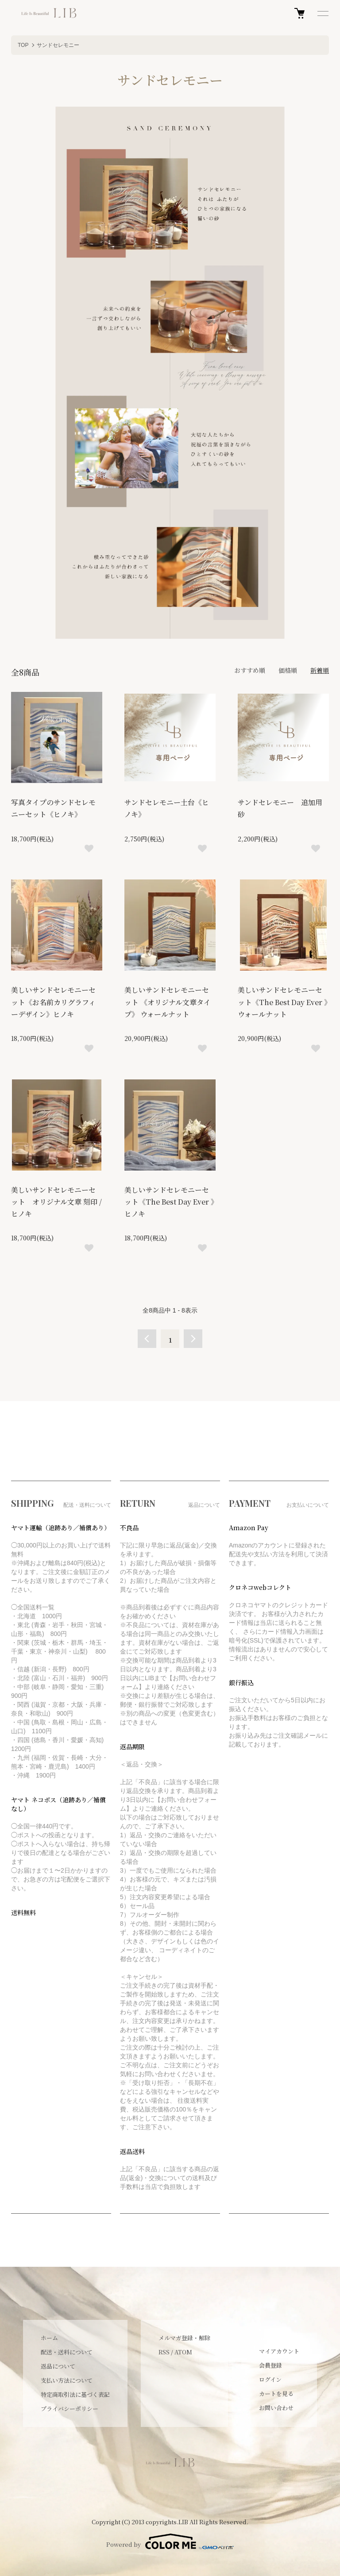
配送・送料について (67, 2352)
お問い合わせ (276, 2407)
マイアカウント (279, 2351)
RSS (164, 2352)
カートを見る (276, 2393)
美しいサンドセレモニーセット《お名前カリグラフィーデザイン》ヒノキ (53, 1002)
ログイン (270, 2379)
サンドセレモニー (58, 45)
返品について (58, 2366)
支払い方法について (67, 2380)
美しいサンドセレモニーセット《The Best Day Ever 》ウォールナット (283, 1002)
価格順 (287, 670)
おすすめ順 (249, 670)
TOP (23, 45)
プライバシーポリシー (69, 2408)
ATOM (183, 2352)
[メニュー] (322, 13)
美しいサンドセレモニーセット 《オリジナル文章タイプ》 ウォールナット (167, 1002)
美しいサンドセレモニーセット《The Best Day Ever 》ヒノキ (169, 1202)
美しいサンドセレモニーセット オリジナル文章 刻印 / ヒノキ (56, 1202)
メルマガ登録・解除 (184, 2338)
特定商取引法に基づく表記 (75, 2394)
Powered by (170, 2541)
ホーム (49, 2338)
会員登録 (270, 2365)
